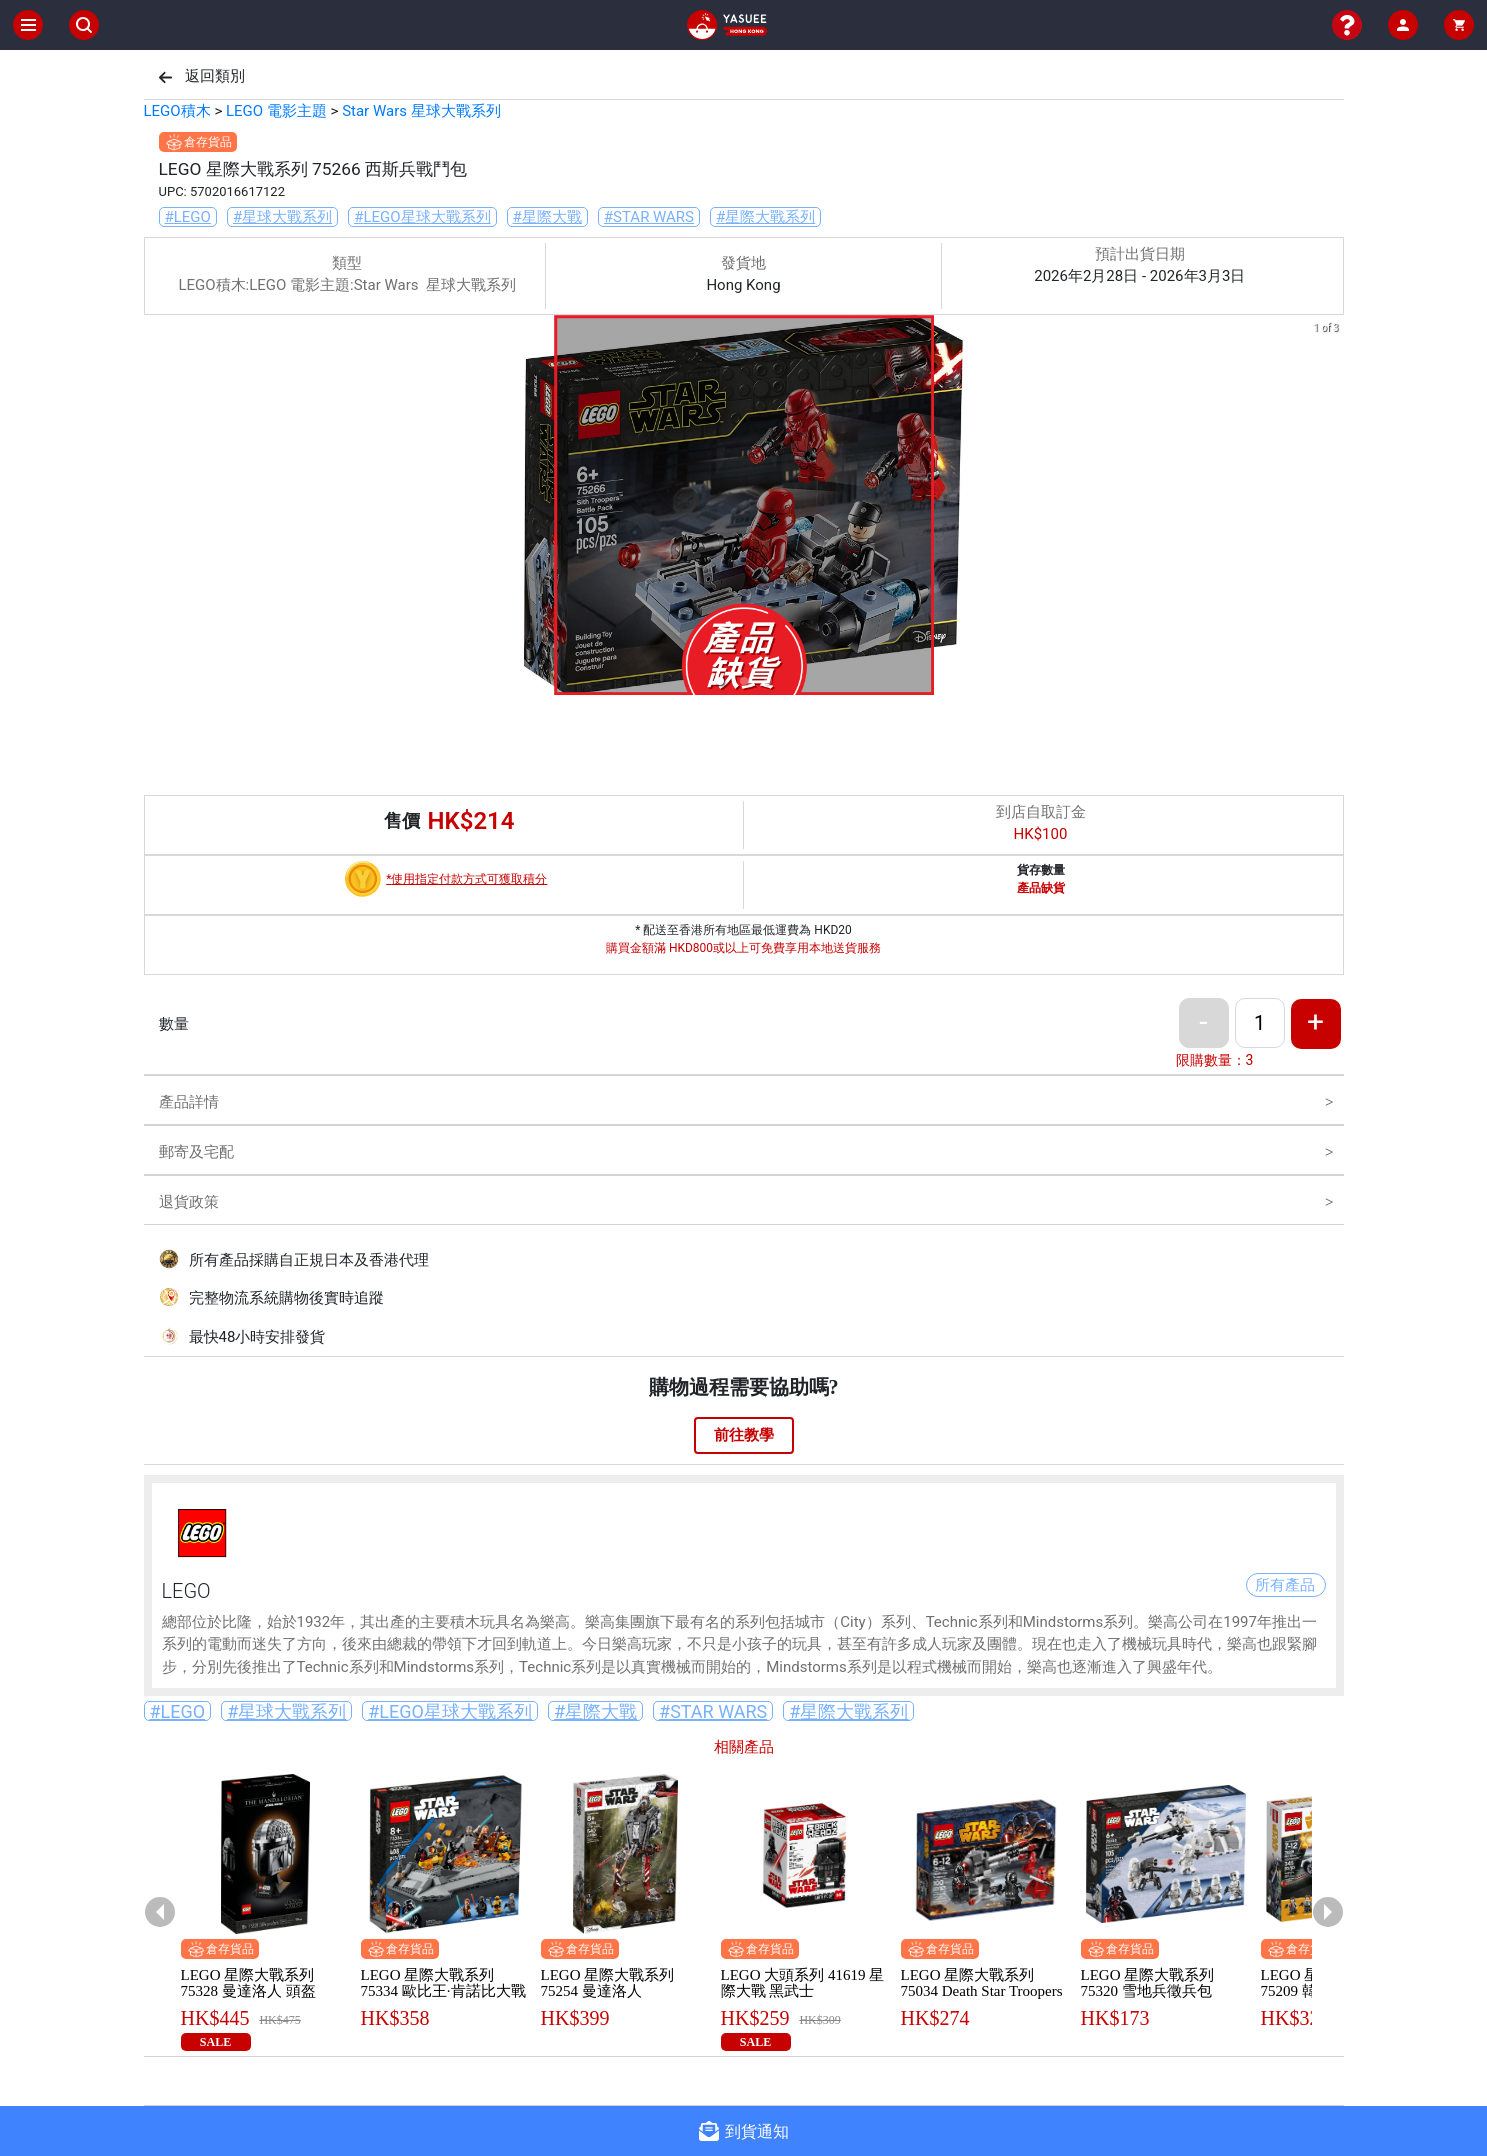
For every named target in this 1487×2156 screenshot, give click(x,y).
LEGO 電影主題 (276, 111)
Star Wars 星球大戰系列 (421, 111)
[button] (720, 681)
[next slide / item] (1330, 508)
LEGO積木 (177, 111)
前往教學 (744, 1435)
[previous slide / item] (158, 508)
